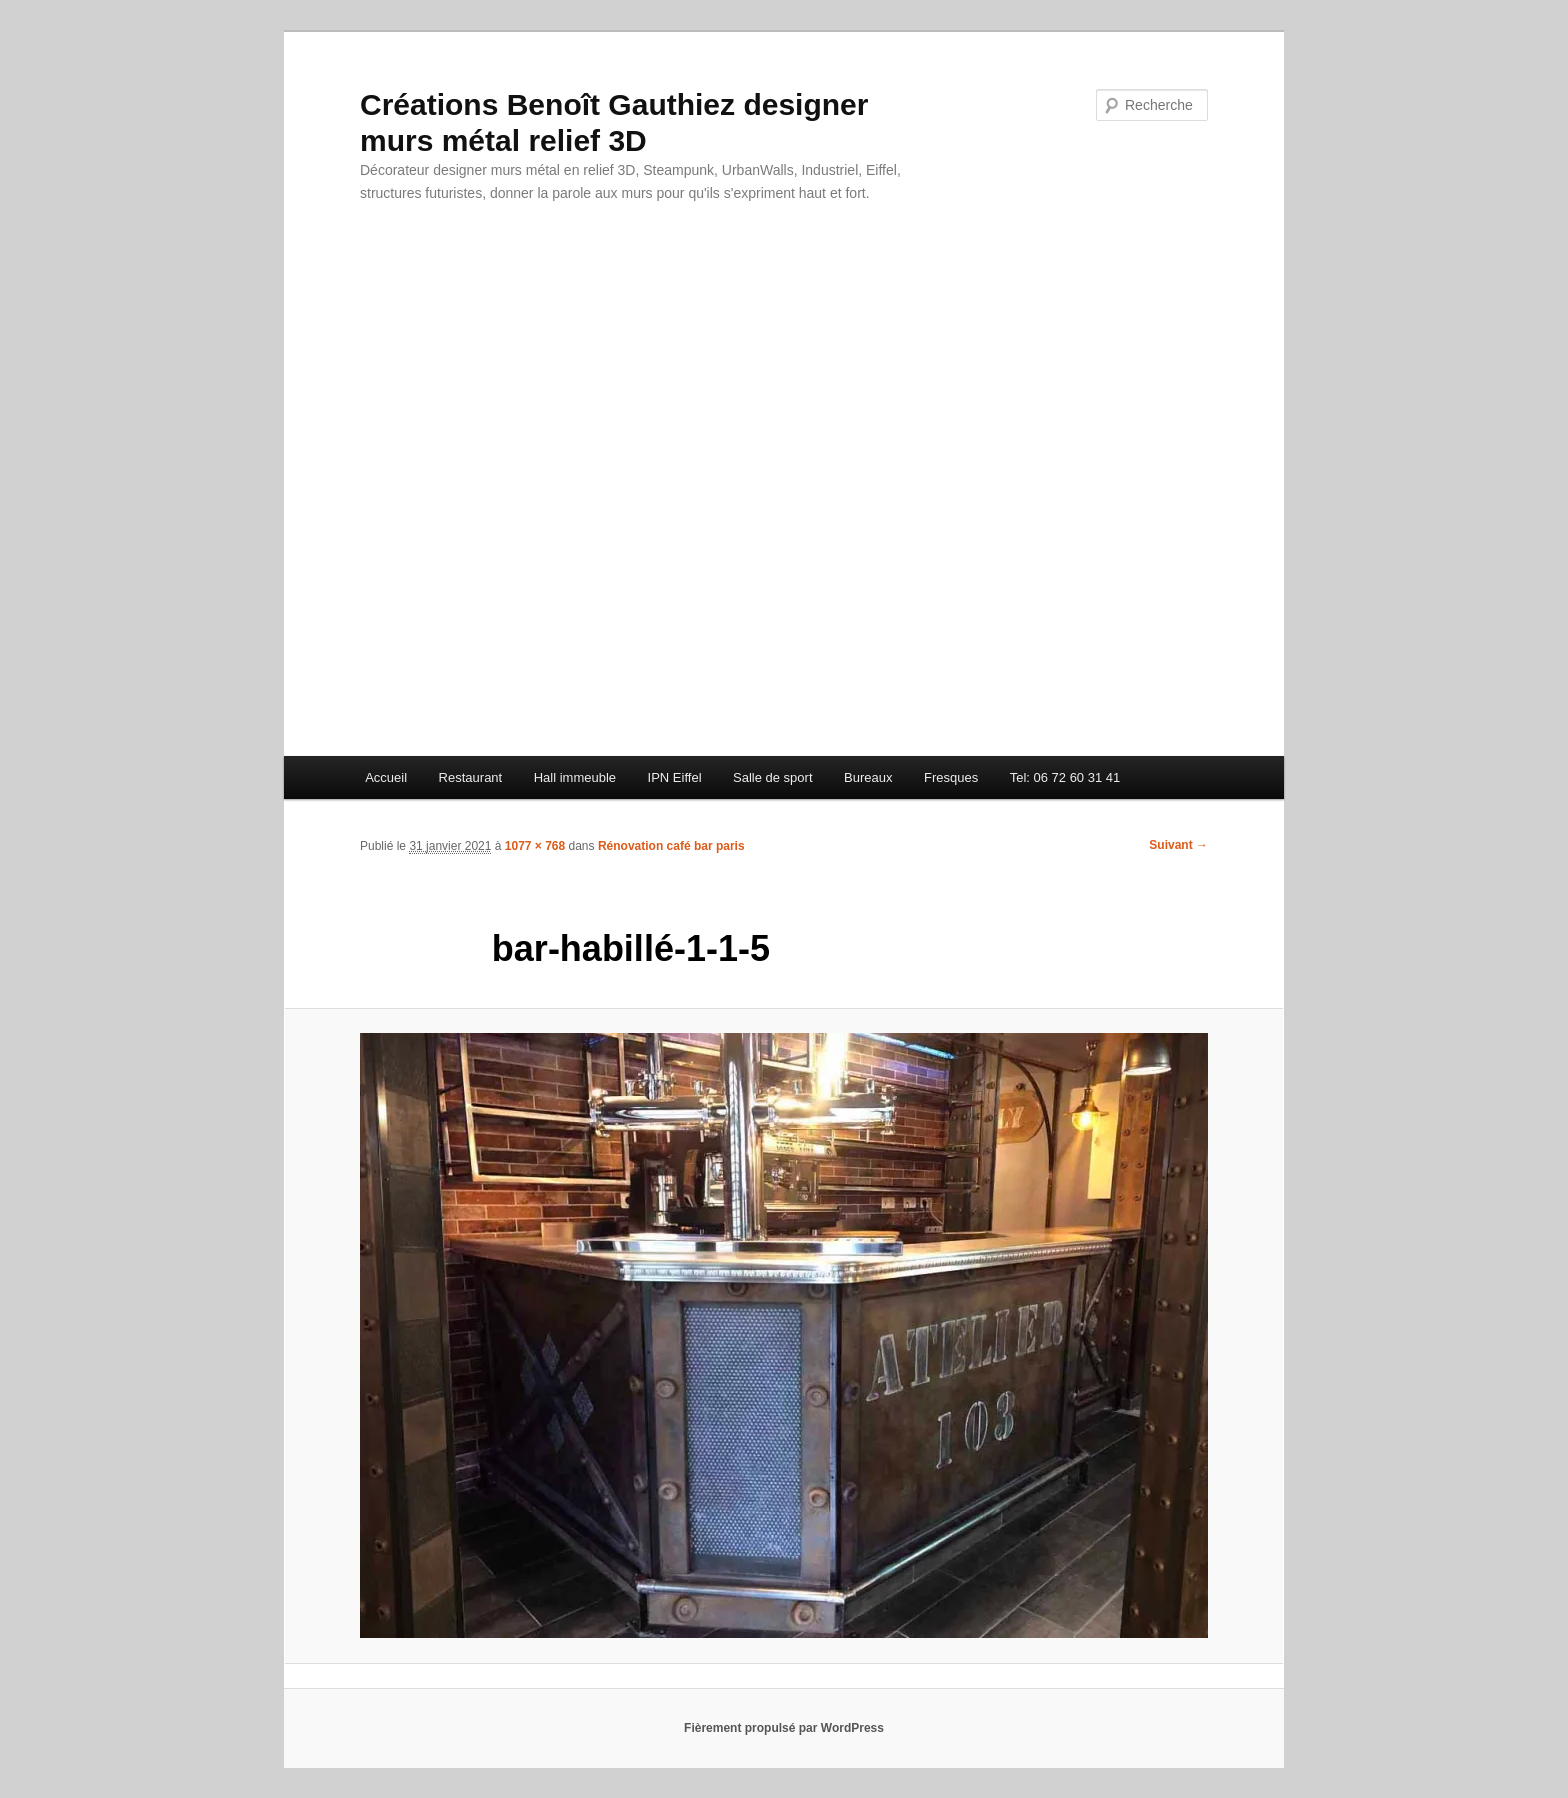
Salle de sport (773, 777)
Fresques (951, 777)
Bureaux (868, 777)
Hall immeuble (575, 777)
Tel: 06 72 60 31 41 (1065, 777)
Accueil (386, 777)
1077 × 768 (535, 846)
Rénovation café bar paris (671, 846)
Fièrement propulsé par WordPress (784, 1728)
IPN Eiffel (675, 777)
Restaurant (471, 777)
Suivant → (1178, 845)
